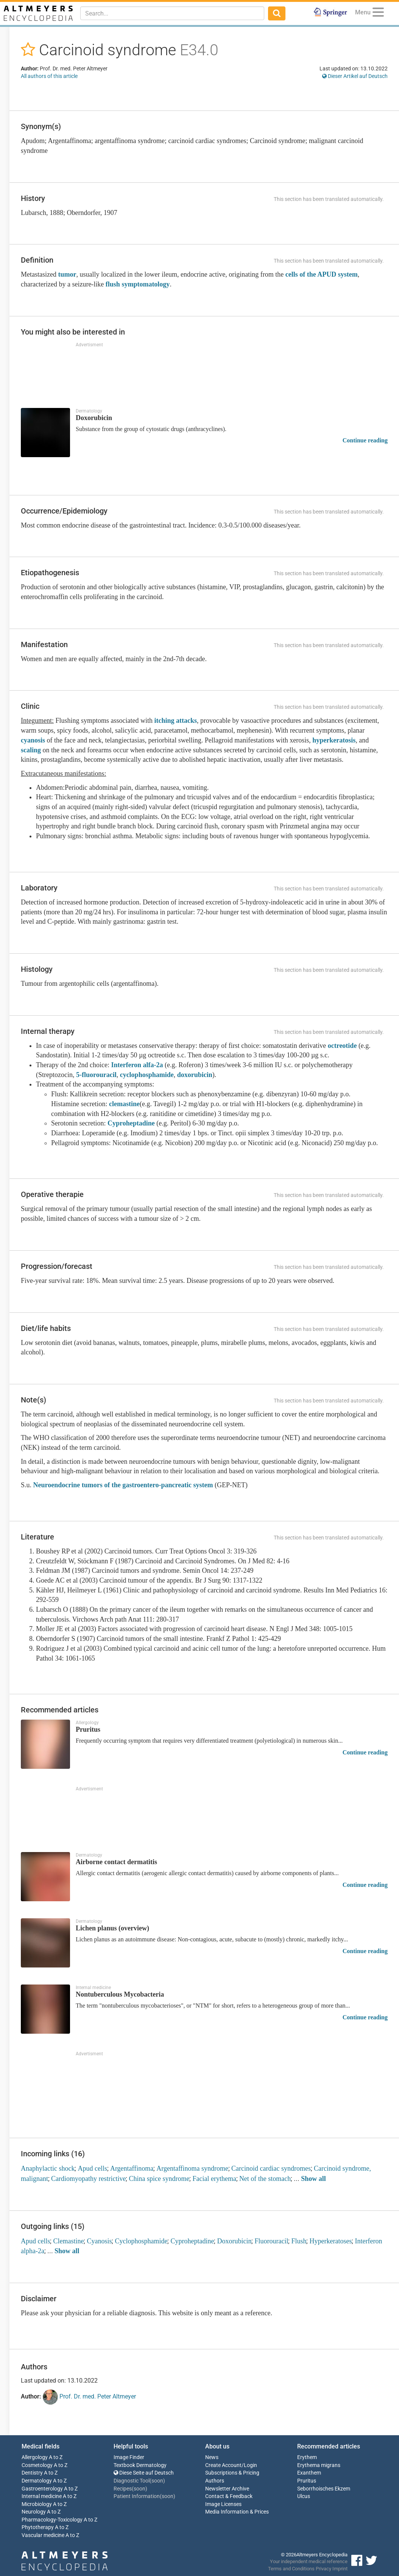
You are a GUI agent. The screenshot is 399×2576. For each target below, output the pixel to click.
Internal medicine (42, 2496)
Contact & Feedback (228, 2496)
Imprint (340, 2568)
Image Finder (129, 2457)
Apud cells (92, 2168)
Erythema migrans (318, 2465)
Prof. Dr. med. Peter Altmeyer (89, 2397)
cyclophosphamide (147, 1075)
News (211, 2457)
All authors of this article (49, 76)
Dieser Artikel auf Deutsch (355, 76)
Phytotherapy (38, 2527)
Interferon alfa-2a (137, 1065)
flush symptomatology (138, 284)
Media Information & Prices (237, 2512)
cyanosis (33, 740)
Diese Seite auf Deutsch (144, 2473)
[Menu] (378, 13)
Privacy (323, 2568)
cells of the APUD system (321, 274)
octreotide (342, 1045)
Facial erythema (214, 2178)
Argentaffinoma (131, 2168)
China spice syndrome (159, 2178)
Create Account (223, 2465)
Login (250, 2465)
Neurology (34, 2512)
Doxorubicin (234, 2241)
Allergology (35, 2457)
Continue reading (365, 440)
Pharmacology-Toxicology (52, 2520)
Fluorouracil (271, 2241)
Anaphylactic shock (48, 2168)
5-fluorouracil (96, 1075)
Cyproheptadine (131, 1123)
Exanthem (309, 2473)
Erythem (307, 2457)
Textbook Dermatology (140, 2465)
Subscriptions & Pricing (232, 2473)
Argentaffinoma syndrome (192, 2168)
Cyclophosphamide (141, 2241)
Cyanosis (99, 2241)
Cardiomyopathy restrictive (88, 2178)
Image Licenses (223, 2504)
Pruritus (306, 2481)
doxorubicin (194, 1075)
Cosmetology (37, 2465)
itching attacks (175, 720)
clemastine (124, 1104)
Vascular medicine (43, 2535)
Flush (298, 2241)
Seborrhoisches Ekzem (323, 2489)
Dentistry (32, 2473)
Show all (313, 2178)
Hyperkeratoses (330, 2241)
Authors (214, 2481)
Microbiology (37, 2504)
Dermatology (37, 2481)
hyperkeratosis (333, 740)
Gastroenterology (42, 2489)
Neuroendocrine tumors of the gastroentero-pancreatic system (123, 1485)
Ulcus (303, 2496)
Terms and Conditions (291, 2568)
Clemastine (68, 2241)
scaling (31, 750)
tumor (67, 274)
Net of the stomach (265, 2178)
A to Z (55, 2457)
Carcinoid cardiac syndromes (271, 2168)
